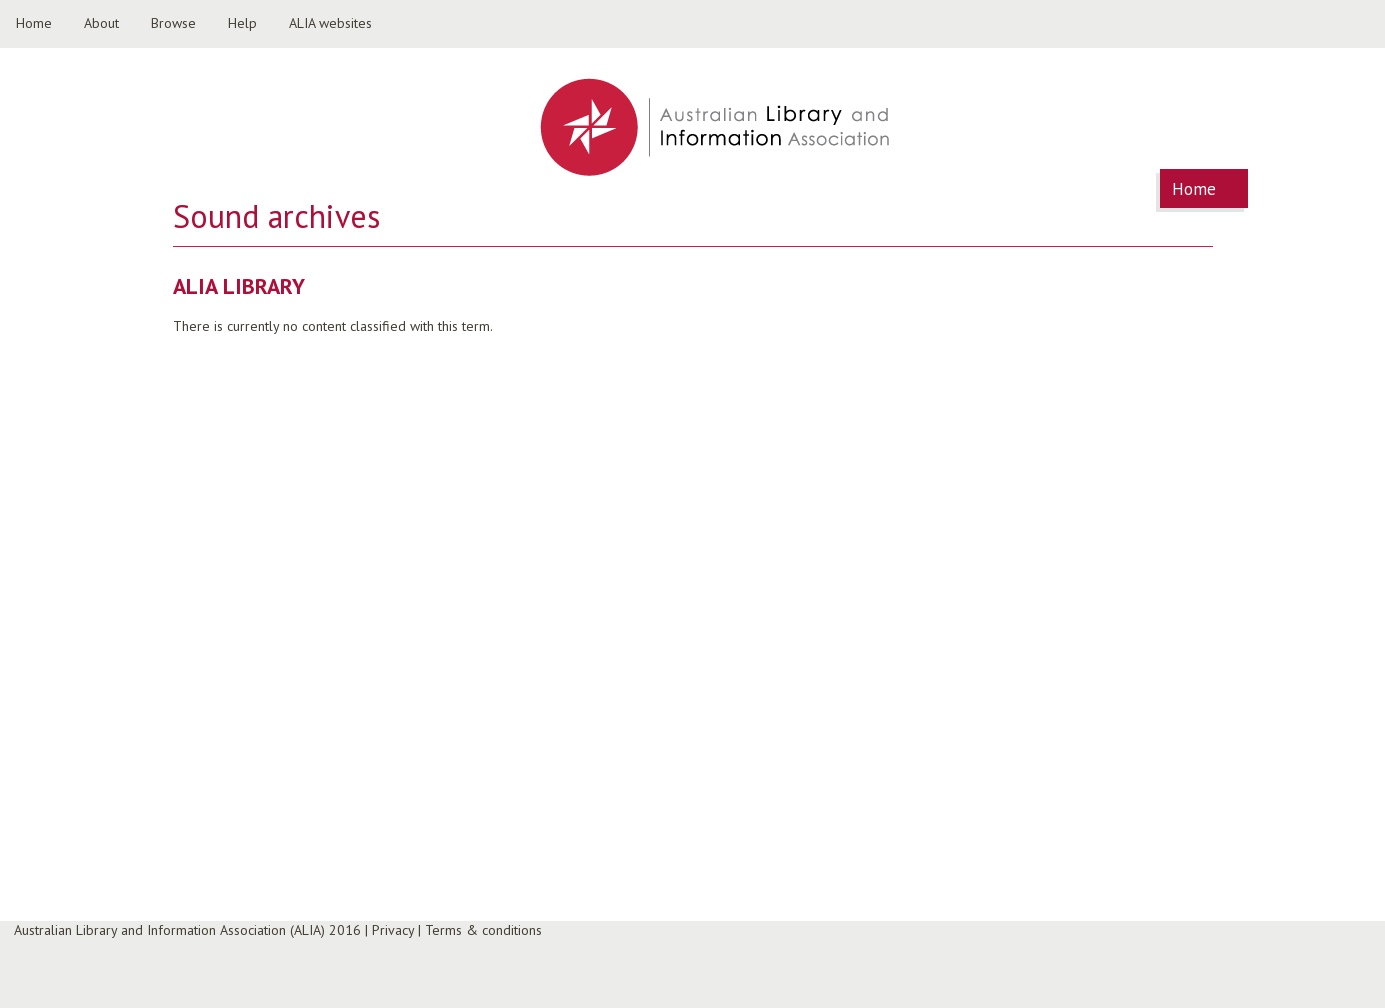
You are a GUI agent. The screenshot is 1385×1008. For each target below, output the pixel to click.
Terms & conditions (483, 930)
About (101, 23)
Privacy (393, 930)
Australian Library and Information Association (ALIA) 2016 (187, 930)
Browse (173, 23)
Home (34, 23)
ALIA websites (330, 23)
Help (242, 23)
